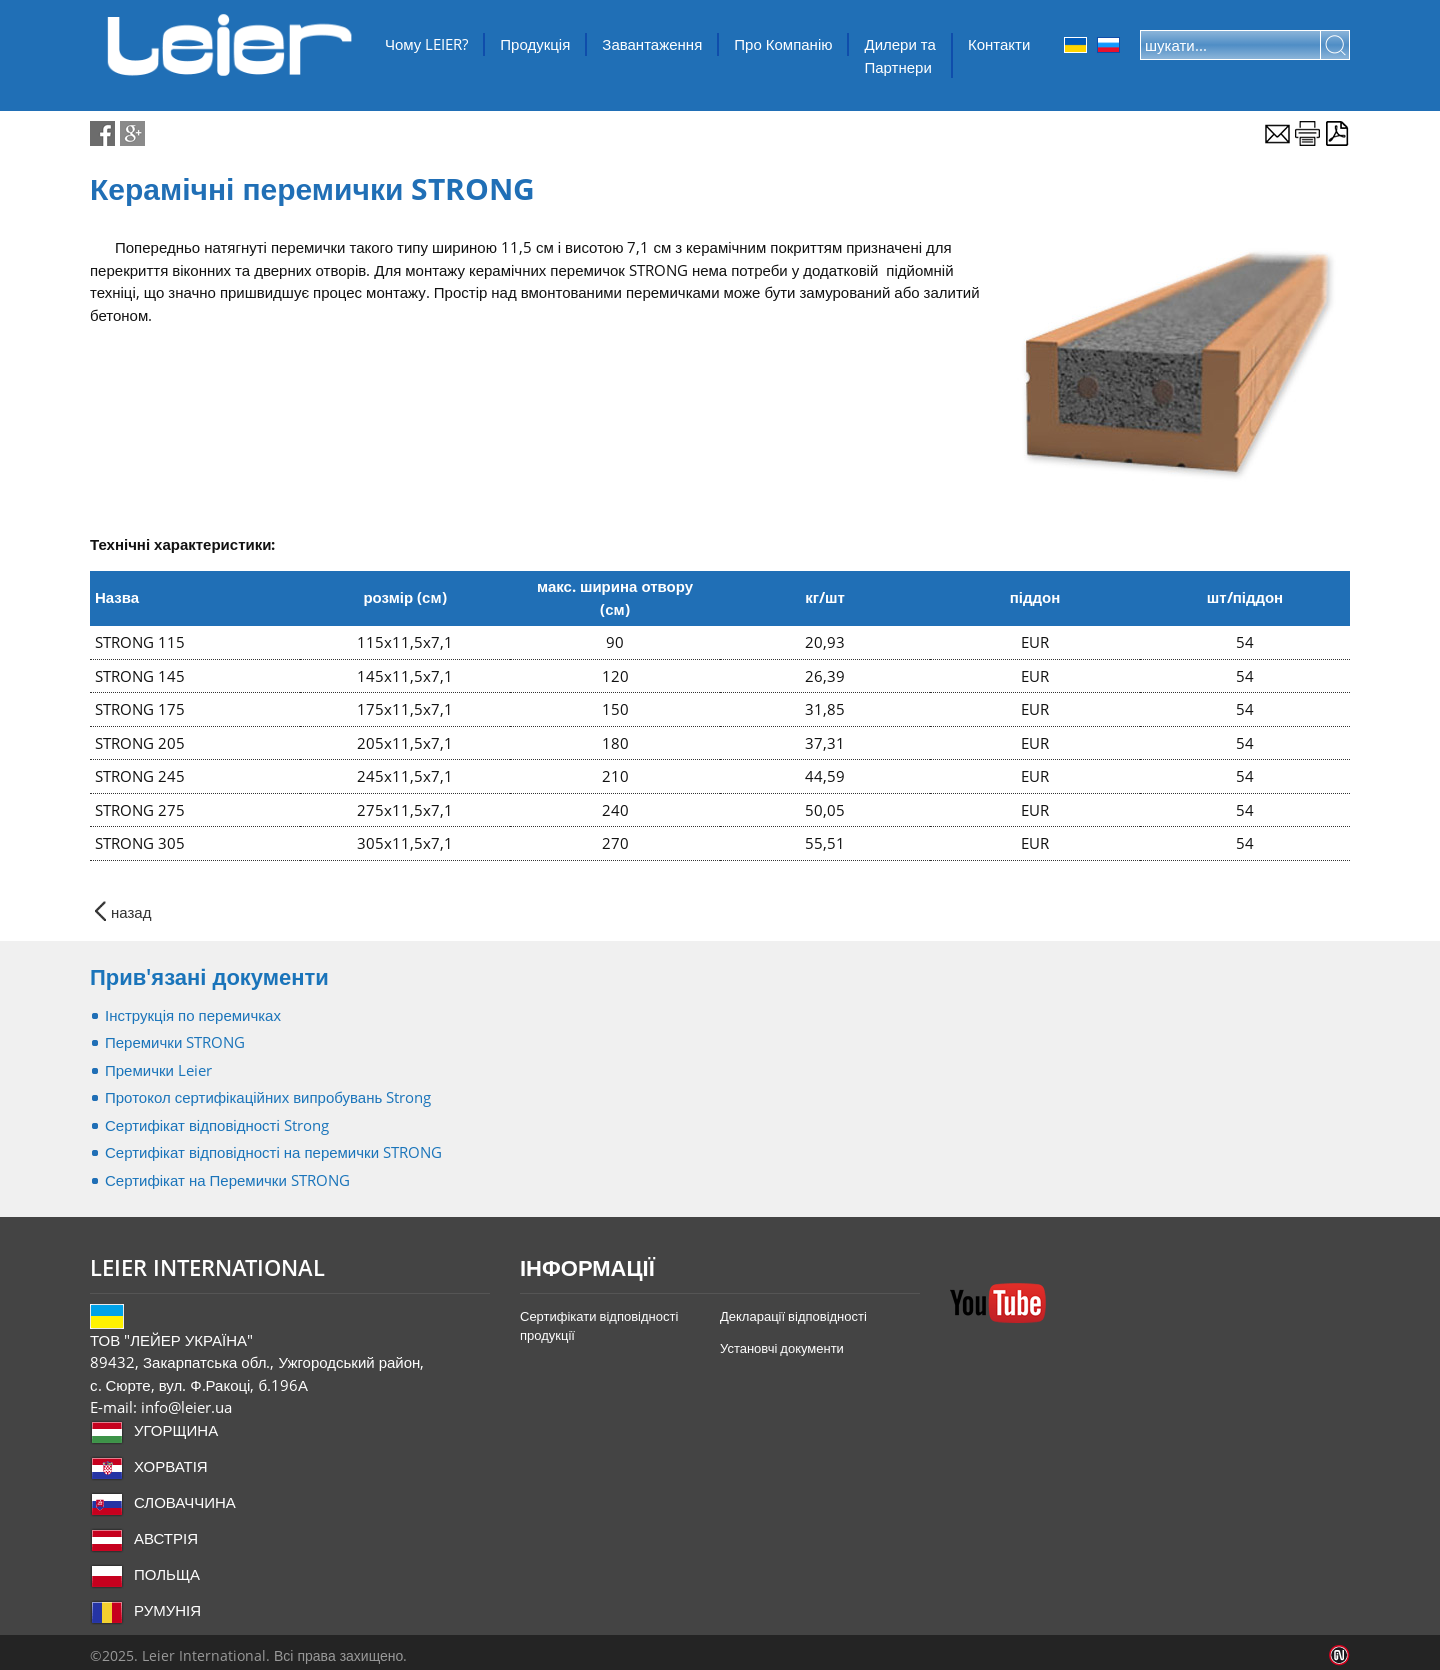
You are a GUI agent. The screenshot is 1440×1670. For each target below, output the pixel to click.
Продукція (535, 44)
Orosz (1108, 45)
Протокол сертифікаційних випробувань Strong (268, 1097)
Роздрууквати (1307, 133)
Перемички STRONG (175, 1042)
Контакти (999, 44)
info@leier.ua (186, 1407)
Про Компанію (783, 44)
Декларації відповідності (793, 1316)
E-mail (1277, 133)
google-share (132, 133)
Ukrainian (1075, 45)
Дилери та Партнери (899, 55)
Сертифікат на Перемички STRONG (227, 1180)
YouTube (998, 1303)
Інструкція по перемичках (193, 1015)
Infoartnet (1339, 1655)
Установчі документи (782, 1348)
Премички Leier (158, 1070)
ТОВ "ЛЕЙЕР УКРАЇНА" (230, 45)
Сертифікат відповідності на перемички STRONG (273, 1152)
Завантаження (652, 44)
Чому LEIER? (426, 44)
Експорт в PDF (1337, 133)
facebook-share (102, 133)
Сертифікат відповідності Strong (217, 1125)
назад (131, 911)
